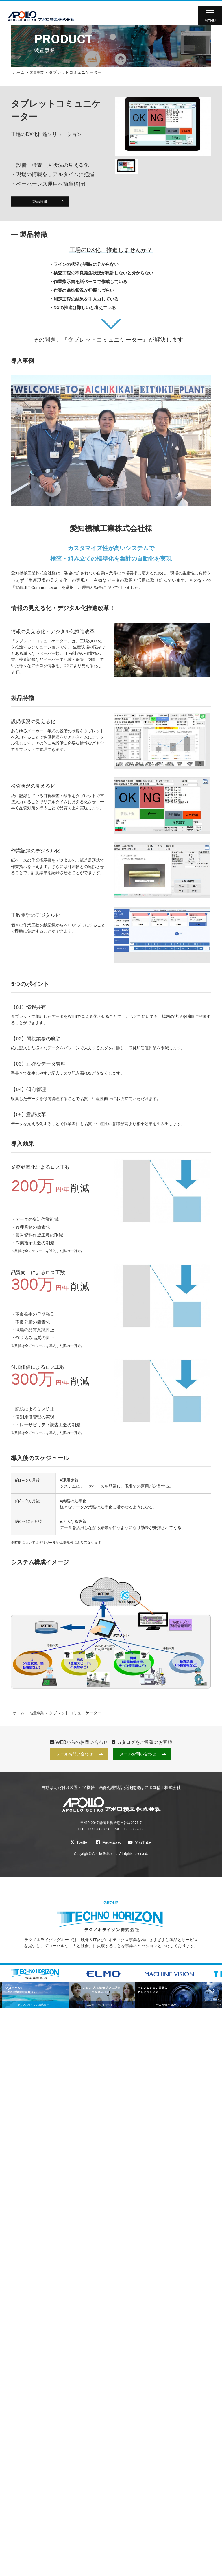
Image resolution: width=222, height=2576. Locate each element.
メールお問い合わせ (74, 1755)
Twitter (78, 1844)
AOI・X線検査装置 (188, 2558)
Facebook (108, 1844)
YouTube (141, 1844)
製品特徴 (40, 202)
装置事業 (37, 72)
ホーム (18, 72)
